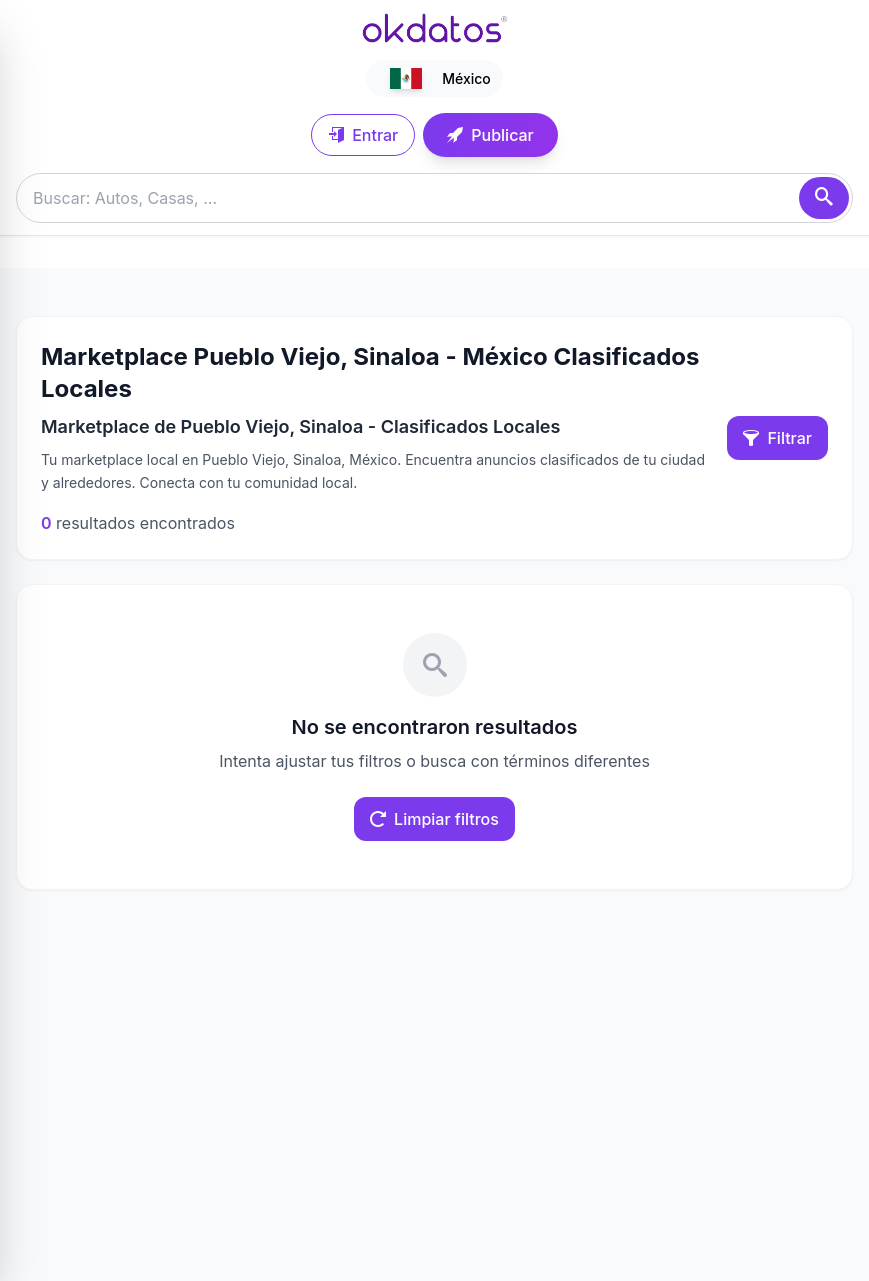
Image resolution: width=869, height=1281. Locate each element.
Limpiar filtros (434, 819)
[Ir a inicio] (435, 28)
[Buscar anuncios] (434, 198)
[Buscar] (824, 198)
